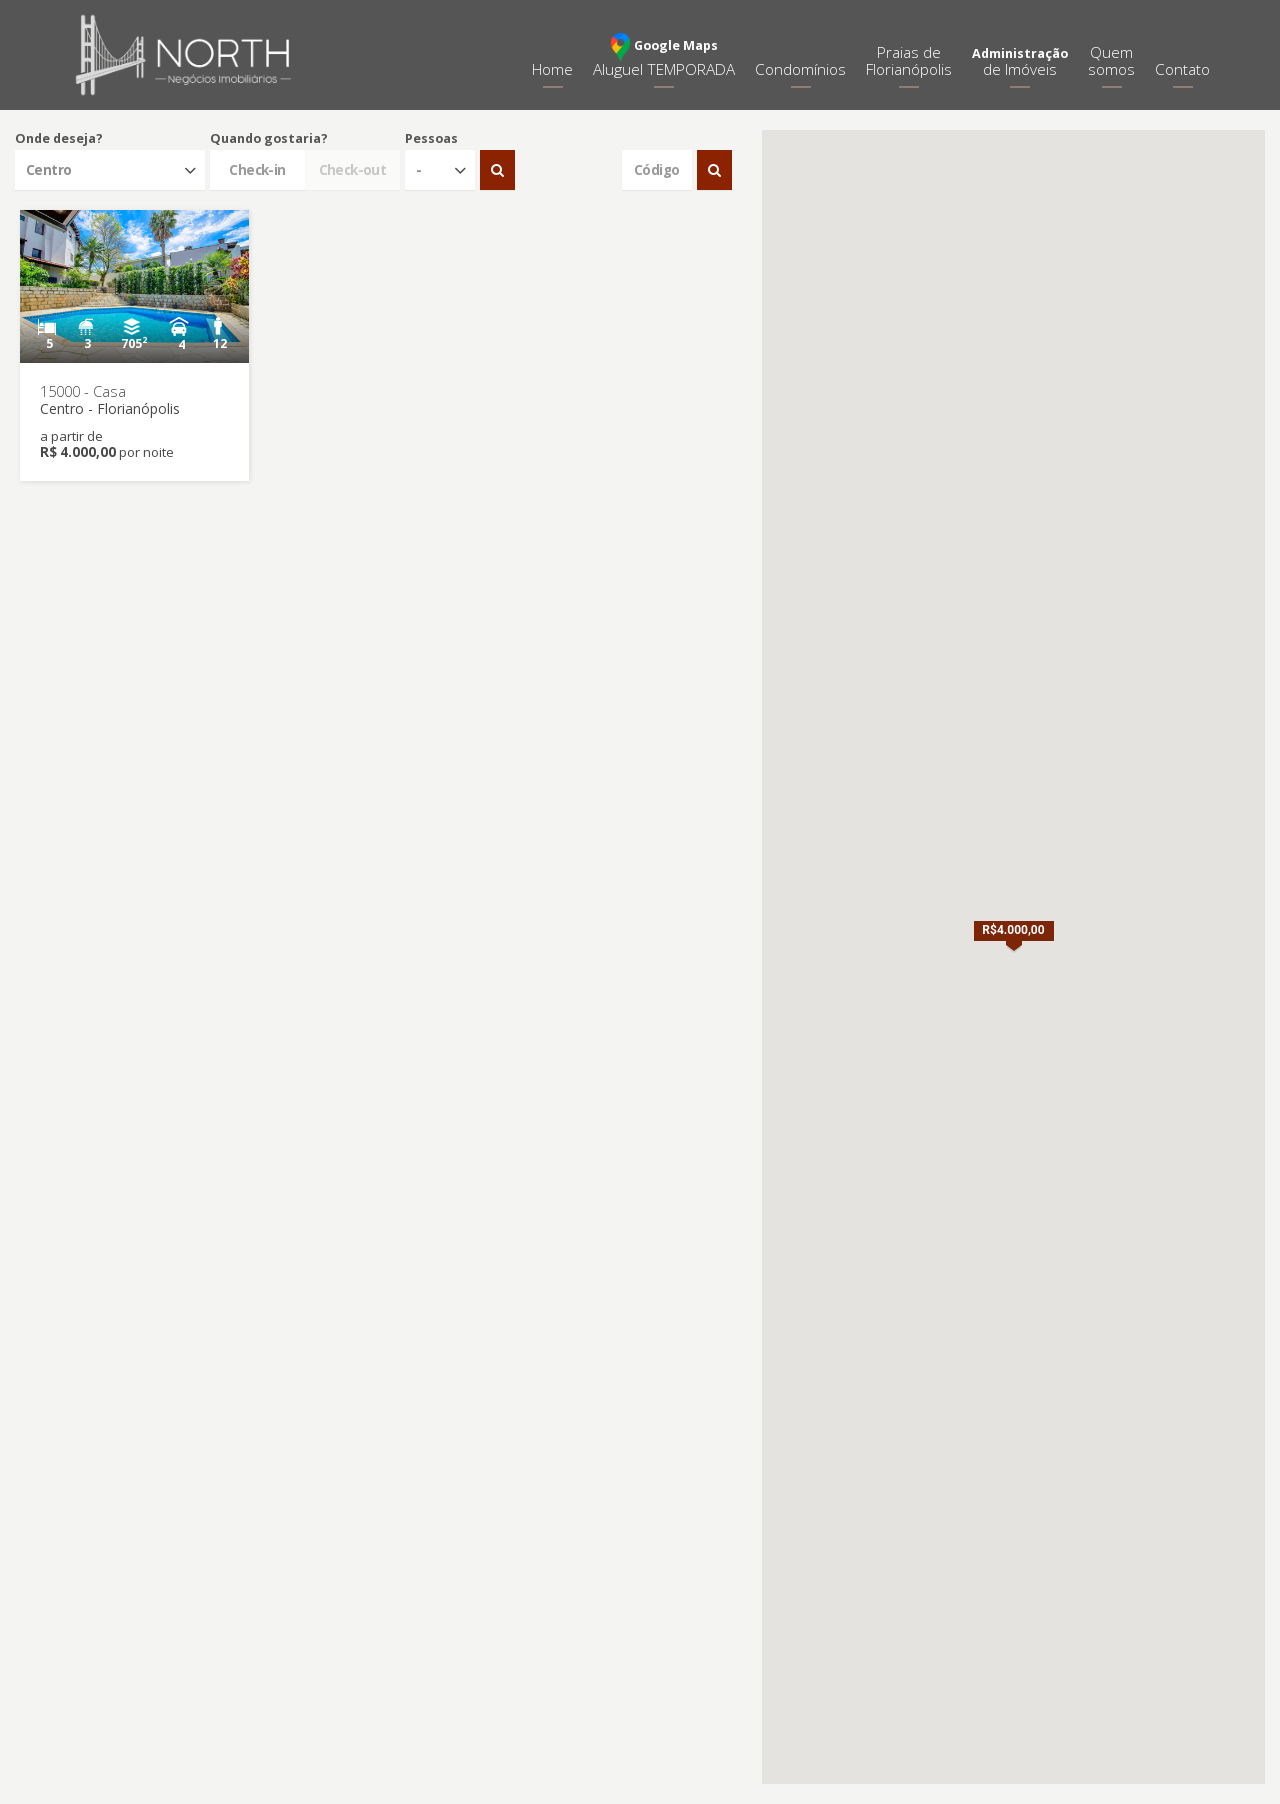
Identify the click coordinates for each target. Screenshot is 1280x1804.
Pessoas (431, 138)
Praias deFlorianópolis (909, 61)
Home (552, 69)
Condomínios (800, 69)
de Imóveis (1020, 62)
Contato (1182, 69)
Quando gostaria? (269, 138)
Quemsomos (1111, 61)
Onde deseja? (59, 138)
